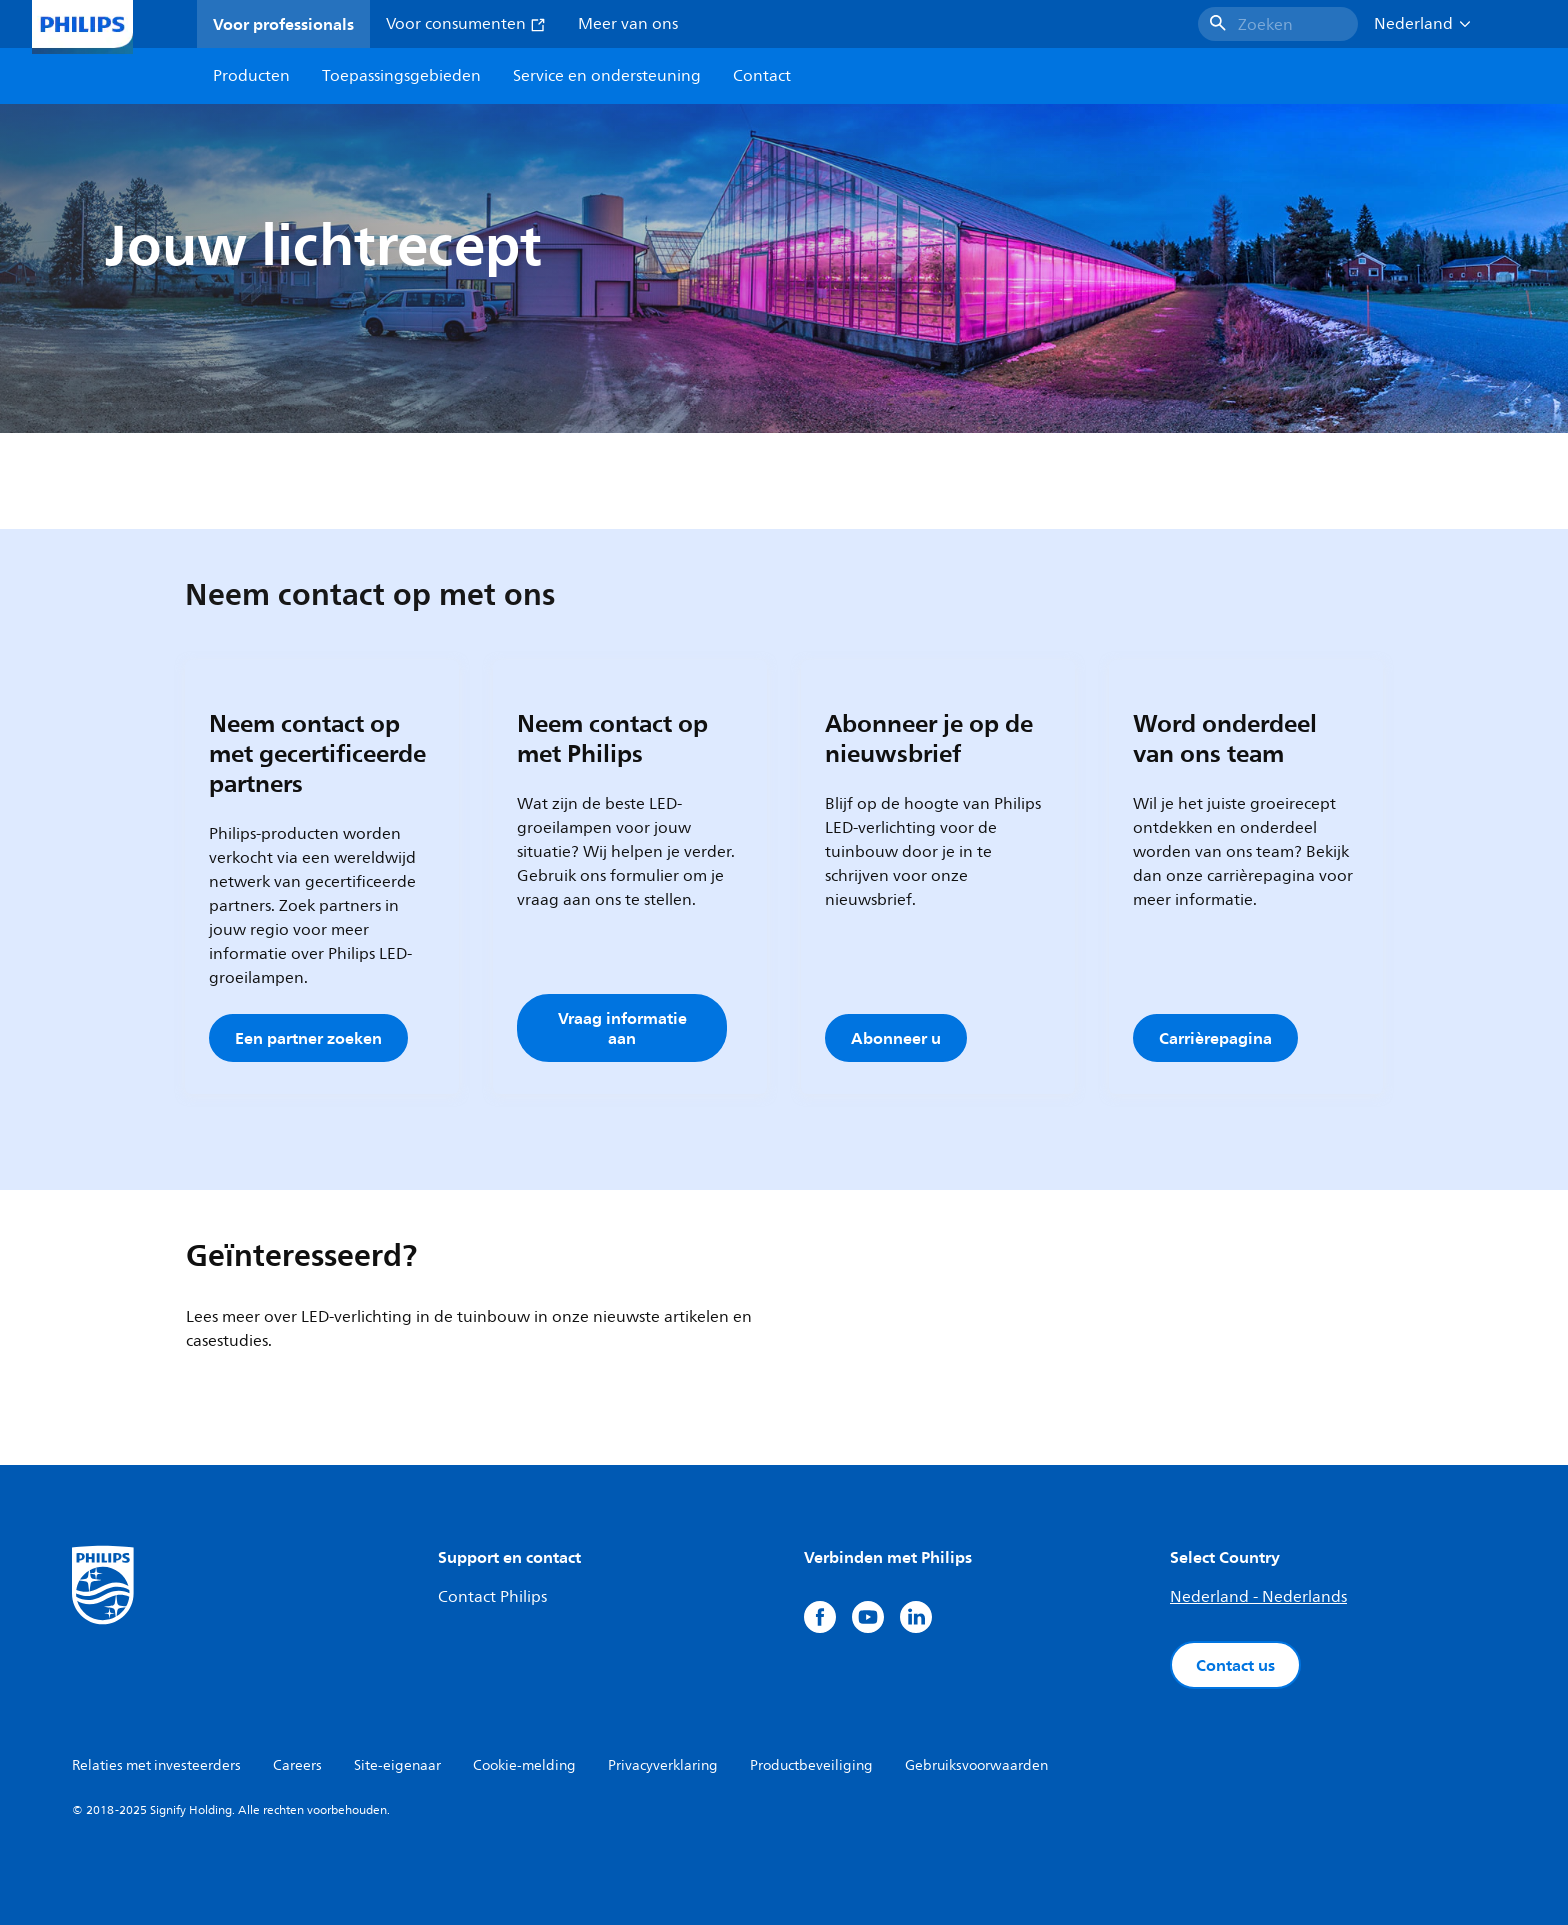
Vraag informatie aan (622, 1028)
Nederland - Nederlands (1258, 1597)
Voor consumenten (466, 24)
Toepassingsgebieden (401, 76)
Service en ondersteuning (607, 76)
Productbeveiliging (811, 1765)
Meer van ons (628, 24)
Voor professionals (283, 24)
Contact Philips (492, 1597)
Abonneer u (896, 1038)
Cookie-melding (524, 1765)
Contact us (1235, 1665)
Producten (251, 76)
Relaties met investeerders (156, 1765)
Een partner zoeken (308, 1038)
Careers (297, 1765)
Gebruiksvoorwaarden (976, 1765)
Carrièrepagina (1215, 1038)
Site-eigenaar (397, 1765)
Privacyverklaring (663, 1765)
